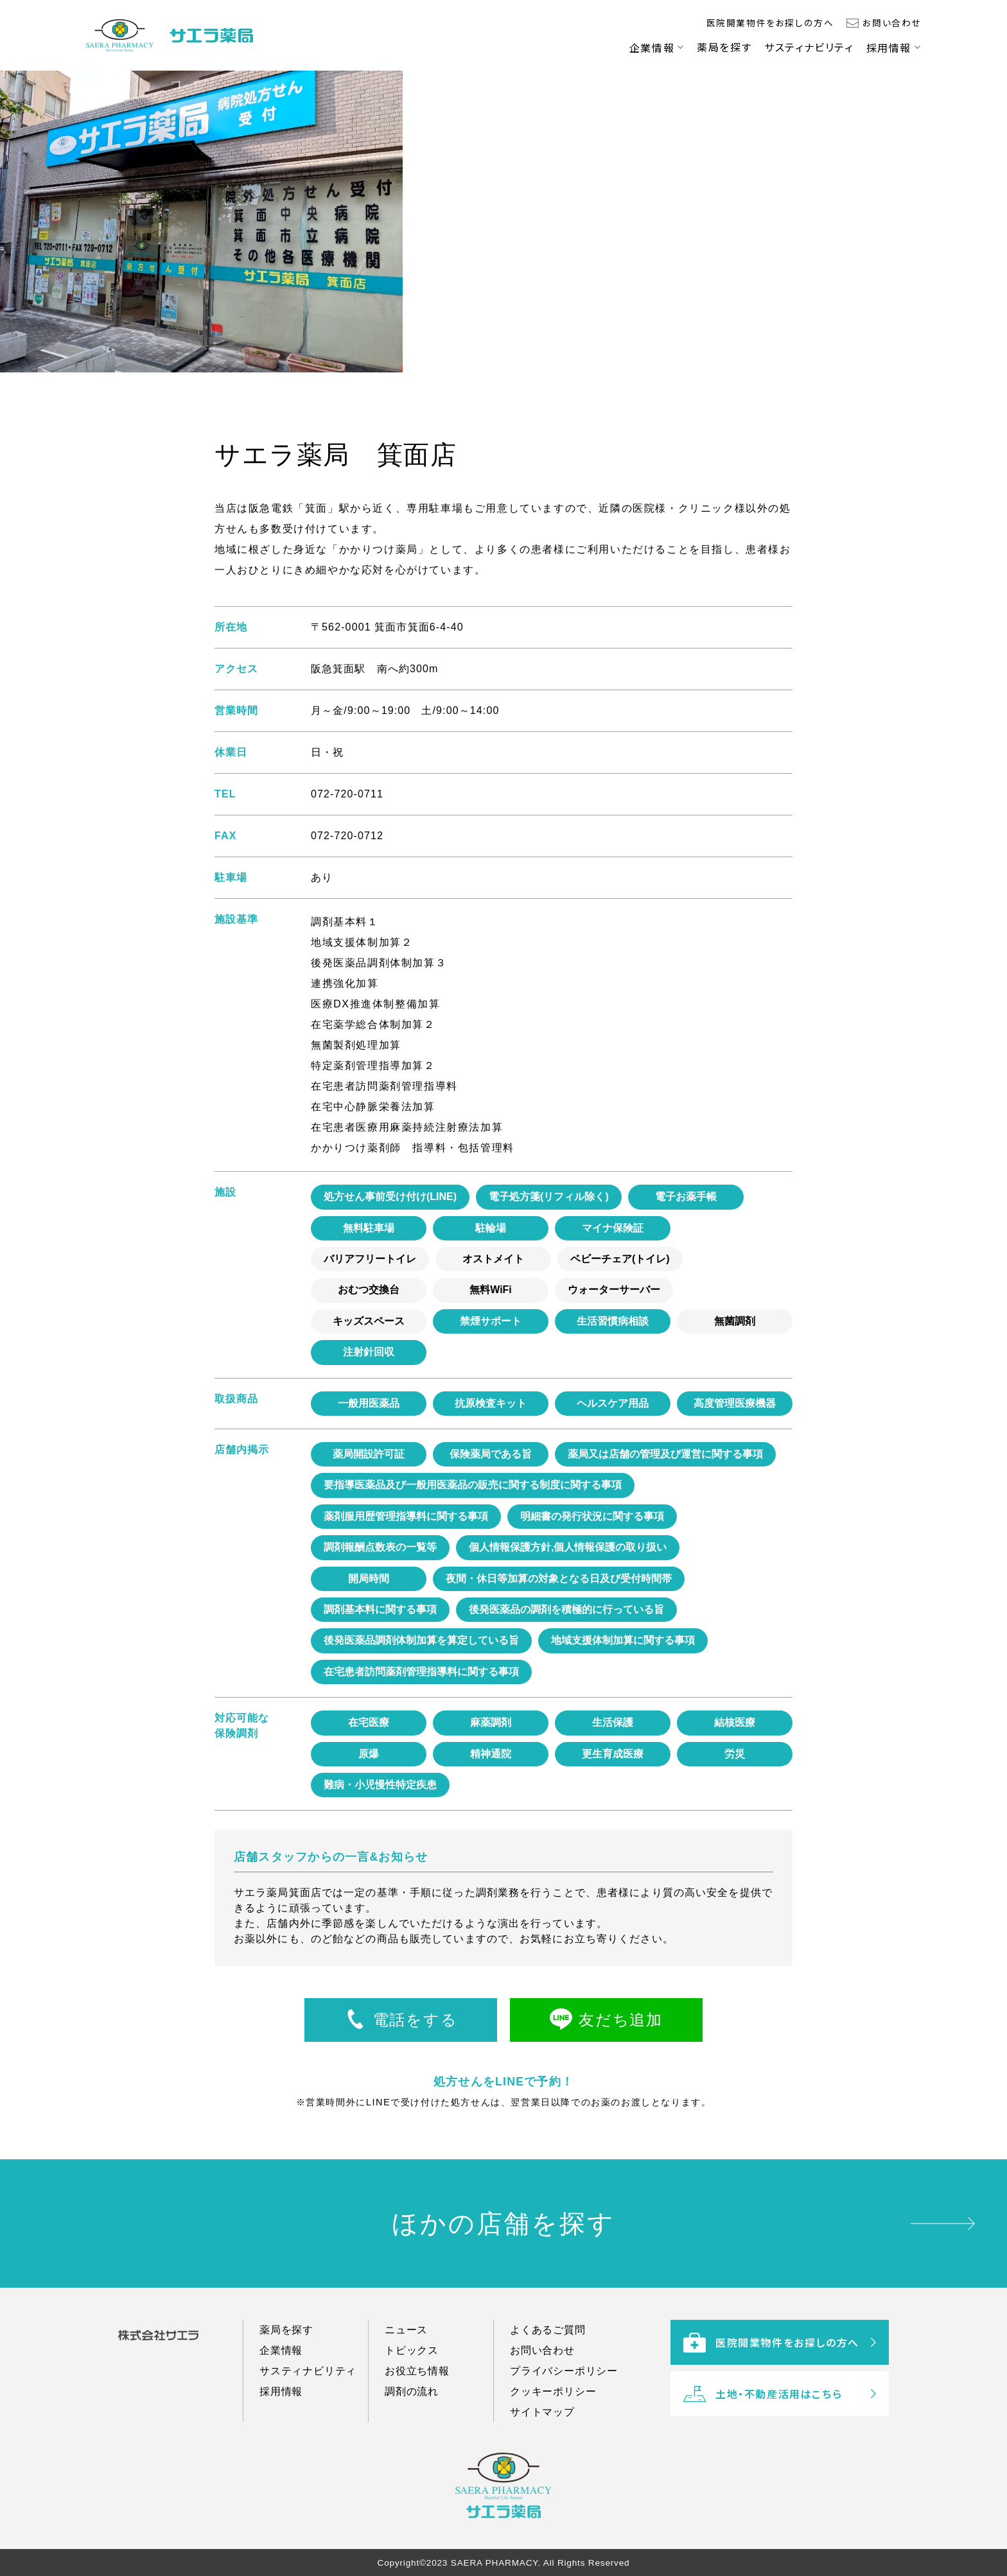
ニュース (406, 2348)
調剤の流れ (412, 2410)
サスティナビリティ (808, 47)
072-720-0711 (347, 793)
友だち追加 (620, 2019)
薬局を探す (724, 47)
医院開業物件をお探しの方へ (770, 22)
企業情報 (651, 47)
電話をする (415, 2019)
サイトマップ (542, 2430)
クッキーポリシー (553, 2410)
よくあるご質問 (548, 2348)
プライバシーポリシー (564, 2389)
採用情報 (888, 47)
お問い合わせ (892, 22)
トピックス (412, 2368)
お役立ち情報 (417, 2389)
